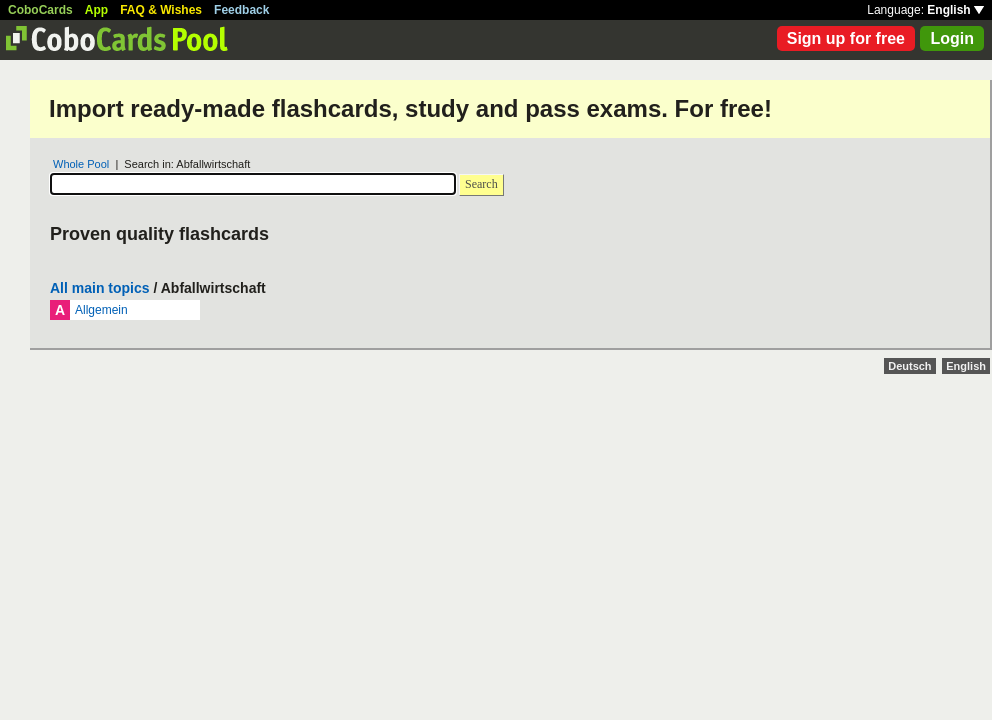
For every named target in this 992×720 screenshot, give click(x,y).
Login (952, 38)
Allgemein (101, 310)
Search (481, 184)
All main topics (100, 288)
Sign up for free (846, 38)
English (955, 10)
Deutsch (909, 366)
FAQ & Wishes (161, 10)
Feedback (241, 10)
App (96, 10)
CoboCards (40, 10)
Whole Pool (81, 164)
